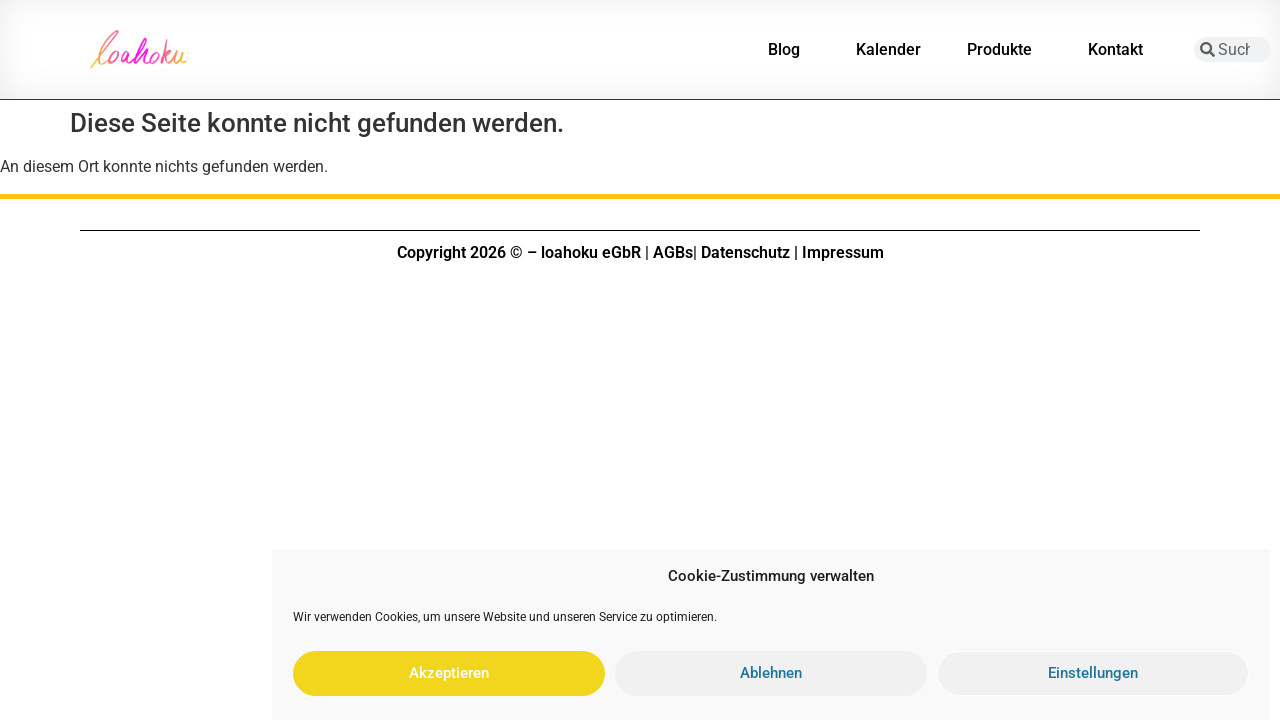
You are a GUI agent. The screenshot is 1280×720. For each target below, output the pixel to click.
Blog (789, 50)
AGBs (673, 252)
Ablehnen (771, 680)
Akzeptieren (449, 680)
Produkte (1004, 50)
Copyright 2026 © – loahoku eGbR (519, 252)
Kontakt (1120, 50)
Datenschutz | (749, 252)
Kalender (888, 49)
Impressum (843, 252)
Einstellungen (1093, 680)
